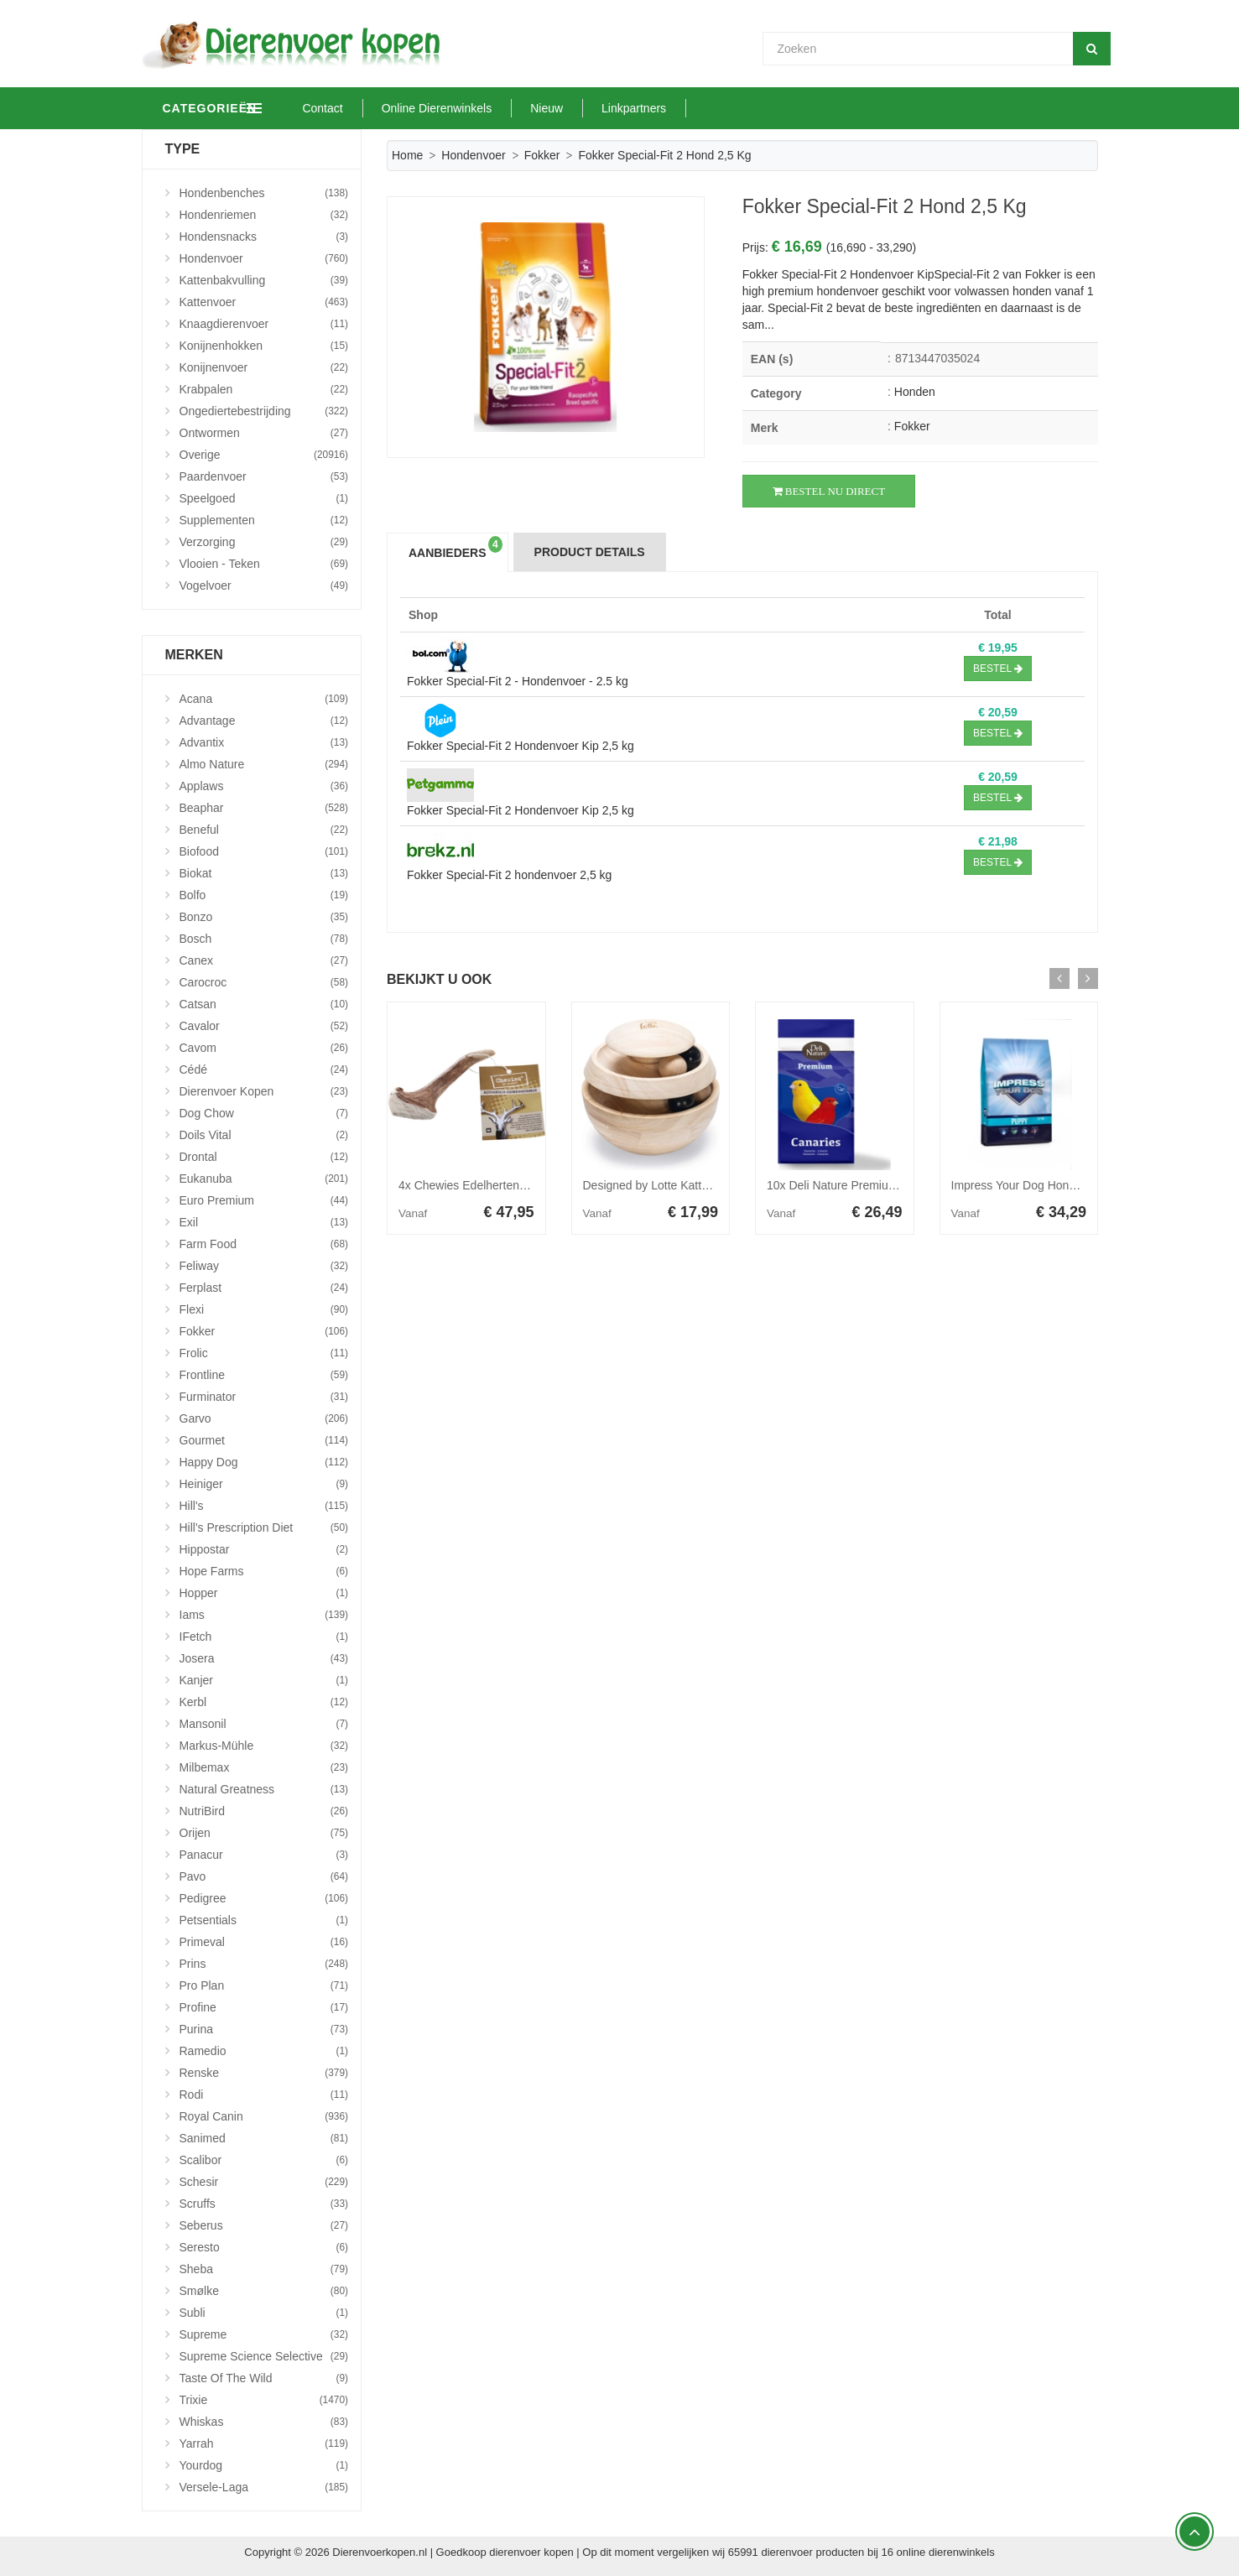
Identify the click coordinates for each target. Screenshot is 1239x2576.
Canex (264, 960)
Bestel (998, 668)
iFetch (264, 1636)
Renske (264, 2073)
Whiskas (264, 2422)
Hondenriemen (264, 215)
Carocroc (264, 982)
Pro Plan (264, 1985)
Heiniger (264, 1484)
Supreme (264, 2334)
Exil (264, 1222)
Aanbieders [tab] (455, 548)
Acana (264, 699)
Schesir (264, 2182)
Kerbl (264, 1702)
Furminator (264, 1397)
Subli (264, 2313)
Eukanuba (264, 1178)
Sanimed (264, 2138)
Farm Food (264, 1244)
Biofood (264, 851)
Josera (264, 1658)
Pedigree (264, 1898)
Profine (264, 2007)
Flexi (264, 1309)
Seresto (264, 2247)
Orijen (264, 1833)
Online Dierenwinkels (515, 108)
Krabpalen (264, 389)
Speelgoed (264, 498)
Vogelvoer (264, 585)
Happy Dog (264, 1462)
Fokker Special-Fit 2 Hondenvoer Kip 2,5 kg (520, 745)
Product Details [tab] (589, 552)
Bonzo (264, 917)
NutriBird (264, 1811)
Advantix (264, 742)
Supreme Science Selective (264, 2356)
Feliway (264, 1266)
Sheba (264, 2269)
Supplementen (264, 520)
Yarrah (264, 2443)
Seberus (264, 2225)
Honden (914, 391)
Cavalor (264, 1026)
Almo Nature (264, 764)
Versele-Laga (264, 2487)
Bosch (264, 939)
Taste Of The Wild (264, 2378)
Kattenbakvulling (264, 280)
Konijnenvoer (264, 367)
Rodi (264, 2094)
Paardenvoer (264, 476)
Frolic (264, 1353)
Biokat (264, 873)
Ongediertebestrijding (264, 411)
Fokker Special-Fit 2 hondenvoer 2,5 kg (509, 875)
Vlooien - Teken (264, 564)
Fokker (542, 155)
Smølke (264, 2291)
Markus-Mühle (264, 1745)
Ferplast (264, 1287)
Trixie (264, 2400)
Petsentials (264, 1920)
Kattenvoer (264, 302)
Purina (264, 2029)
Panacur (264, 1855)
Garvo (264, 1418)
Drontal (264, 1157)
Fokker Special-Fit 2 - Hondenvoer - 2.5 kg (517, 681)
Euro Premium (264, 1200)
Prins (264, 1964)
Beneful (264, 829)
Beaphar (264, 808)
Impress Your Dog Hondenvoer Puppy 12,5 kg (1070, 1185)
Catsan (264, 1004)
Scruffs (264, 2203)
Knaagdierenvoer (264, 324)
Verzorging (264, 542)
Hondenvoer (473, 155)
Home (407, 155)
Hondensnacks (264, 236)
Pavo (264, 1876)
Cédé (264, 1069)
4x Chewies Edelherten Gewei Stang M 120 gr (518, 1185)
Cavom (264, 1048)
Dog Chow (264, 1113)
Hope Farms (264, 1571)
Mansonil (264, 1724)
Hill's (264, 1506)
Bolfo (264, 895)
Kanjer (264, 1680)
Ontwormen (264, 433)
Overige (264, 455)
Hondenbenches (264, 193)
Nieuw (624, 108)
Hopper (264, 1593)
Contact (401, 108)
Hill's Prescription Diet (264, 1527)
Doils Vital (264, 1135)
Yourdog (264, 2465)
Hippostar (264, 1549)
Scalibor (264, 2160)
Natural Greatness (264, 1789)
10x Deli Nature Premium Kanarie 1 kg (867, 1185)
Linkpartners (711, 108)
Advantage (264, 720)
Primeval (264, 1942)
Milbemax (264, 1767)
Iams (264, 1615)
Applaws (264, 786)
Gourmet (264, 1440)
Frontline (264, 1375)
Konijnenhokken (264, 345)
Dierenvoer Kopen (264, 1091)
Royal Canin (264, 2116)
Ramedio (264, 2051)
